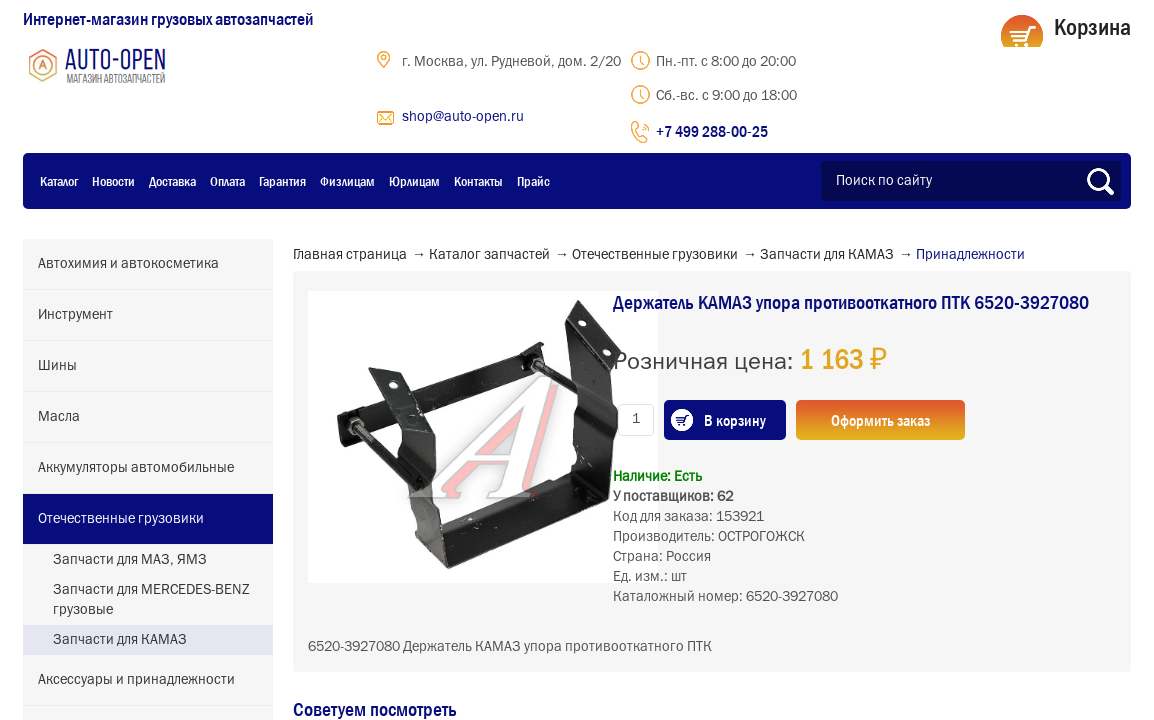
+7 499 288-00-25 (712, 131)
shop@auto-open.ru (463, 117)
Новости (113, 181)
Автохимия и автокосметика (128, 264)
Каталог (59, 181)
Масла (59, 417)
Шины (57, 366)
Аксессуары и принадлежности (136, 680)
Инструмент (75, 315)
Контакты (478, 181)
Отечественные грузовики (121, 519)
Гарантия (282, 181)
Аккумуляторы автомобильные (136, 468)
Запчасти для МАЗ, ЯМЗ (130, 560)
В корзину (735, 420)
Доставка (172, 181)
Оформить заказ (880, 420)
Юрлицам (414, 181)
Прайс (533, 181)
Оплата (227, 181)
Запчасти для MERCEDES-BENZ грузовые (151, 600)
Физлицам (347, 181)
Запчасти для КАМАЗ (120, 640)
